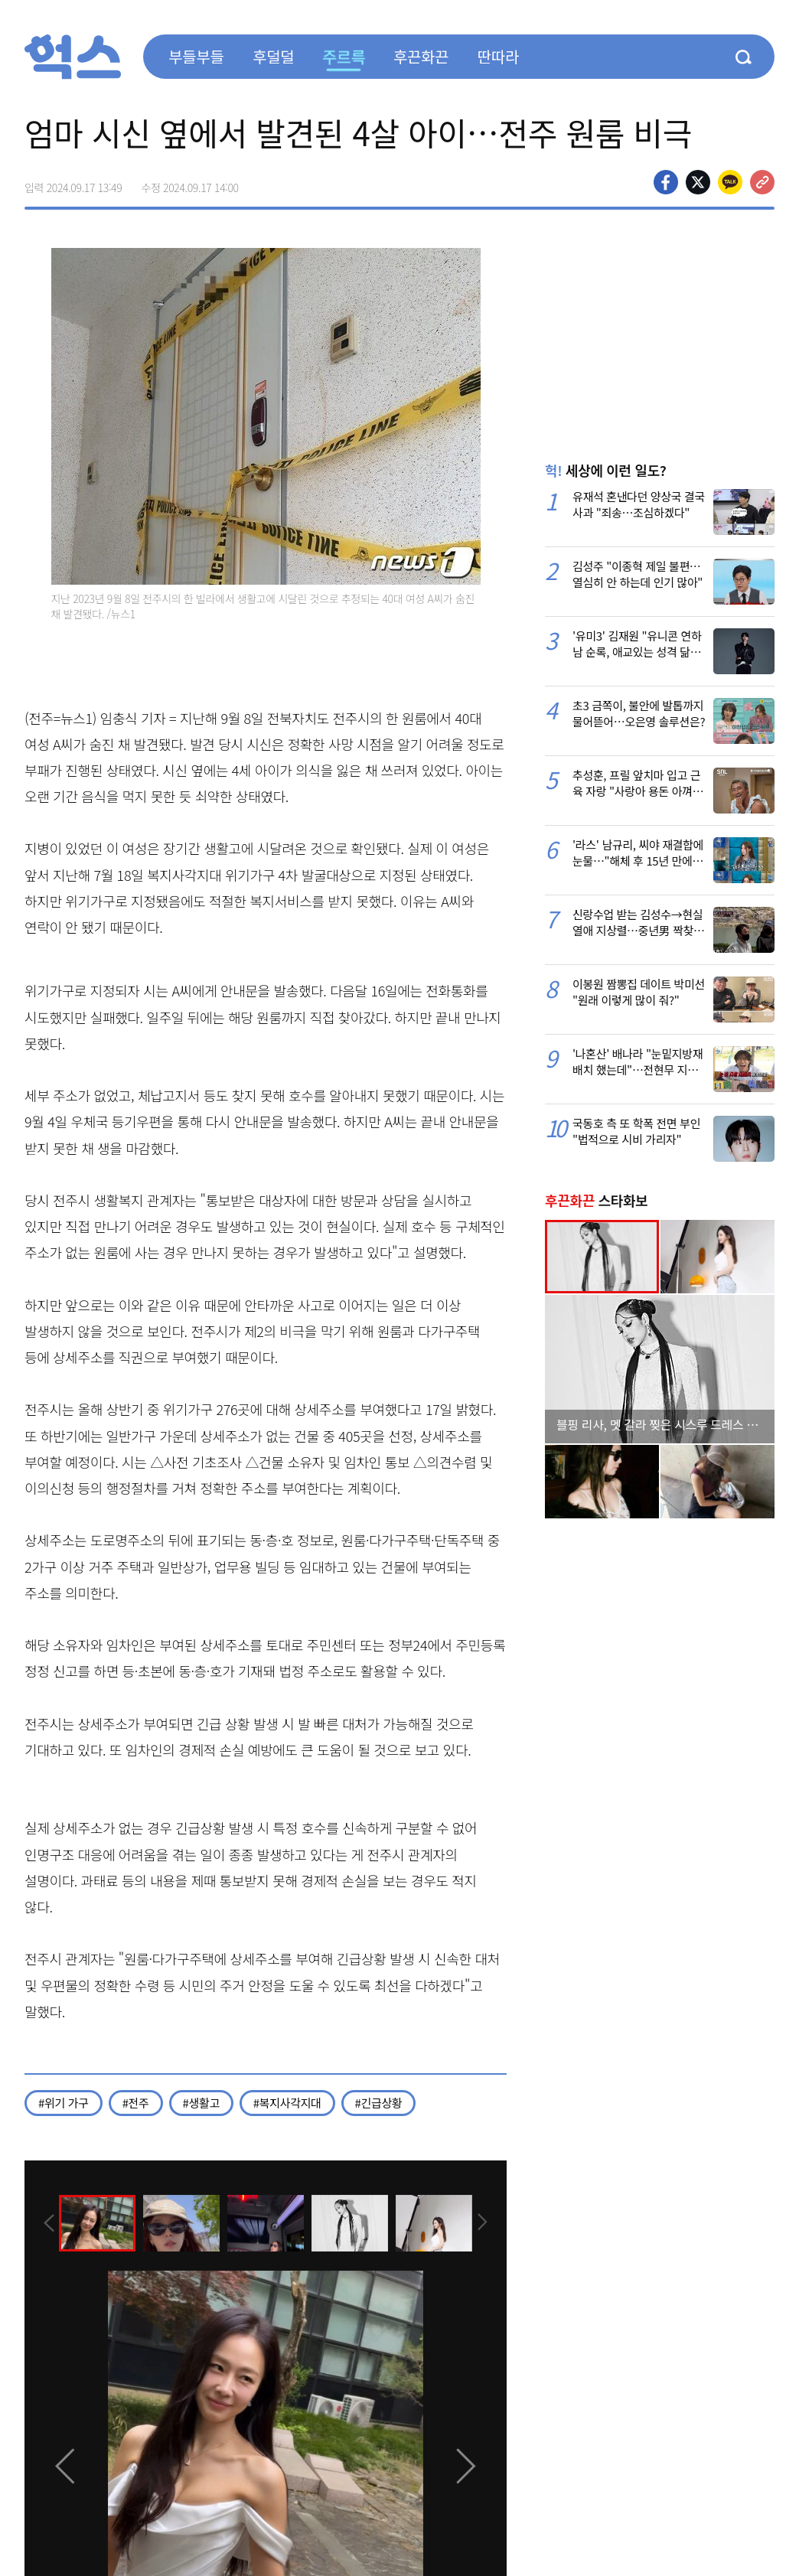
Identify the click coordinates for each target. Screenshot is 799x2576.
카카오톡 (730, 182)
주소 (762, 182)
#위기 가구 (63, 2103)
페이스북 (666, 182)
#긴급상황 (379, 2103)
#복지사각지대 (287, 2103)
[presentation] (45, 2222)
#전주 (135, 2103)
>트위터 (698, 182)
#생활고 (201, 2103)
